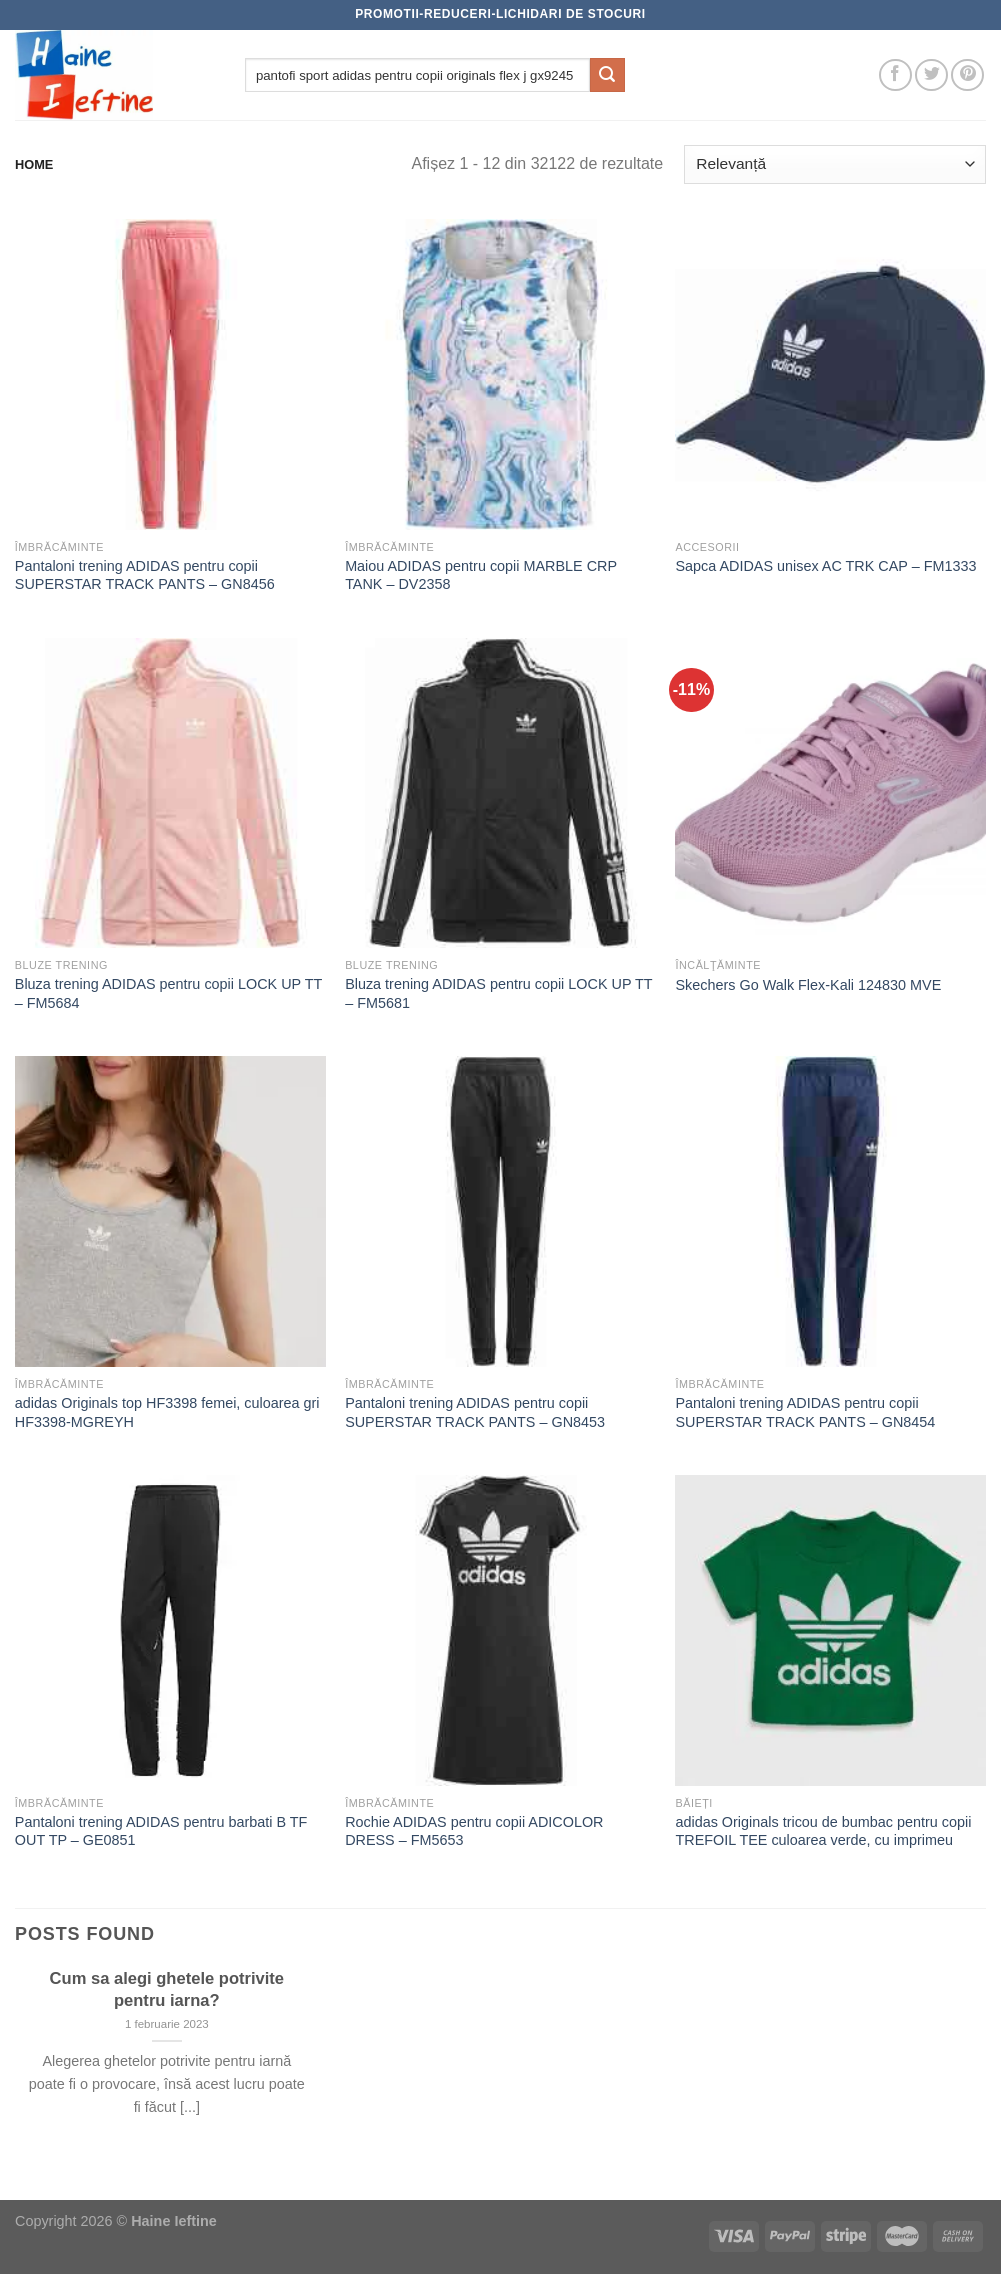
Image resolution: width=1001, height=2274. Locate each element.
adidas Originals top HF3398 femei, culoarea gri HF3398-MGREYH (167, 1412)
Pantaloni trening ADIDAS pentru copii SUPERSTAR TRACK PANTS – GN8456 (145, 575)
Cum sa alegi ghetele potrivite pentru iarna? (167, 1989)
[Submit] (607, 75)
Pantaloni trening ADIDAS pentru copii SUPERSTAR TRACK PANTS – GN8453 (475, 1412)
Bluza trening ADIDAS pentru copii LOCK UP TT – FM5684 (168, 993)
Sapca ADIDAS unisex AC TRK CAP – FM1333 (825, 566)
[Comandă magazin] (835, 164)
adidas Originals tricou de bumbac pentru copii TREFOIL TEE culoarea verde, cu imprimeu (823, 1831)
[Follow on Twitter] (931, 75)
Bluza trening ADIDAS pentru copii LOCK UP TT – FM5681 (498, 993)
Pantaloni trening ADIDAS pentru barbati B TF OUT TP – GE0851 (161, 1831)
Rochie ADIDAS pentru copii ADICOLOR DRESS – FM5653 (474, 1831)
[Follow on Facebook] (895, 75)
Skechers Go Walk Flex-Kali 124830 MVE (808, 985)
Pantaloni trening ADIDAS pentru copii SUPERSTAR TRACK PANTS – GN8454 (805, 1412)
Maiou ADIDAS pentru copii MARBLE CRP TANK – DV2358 (481, 575)
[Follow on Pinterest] (967, 75)
